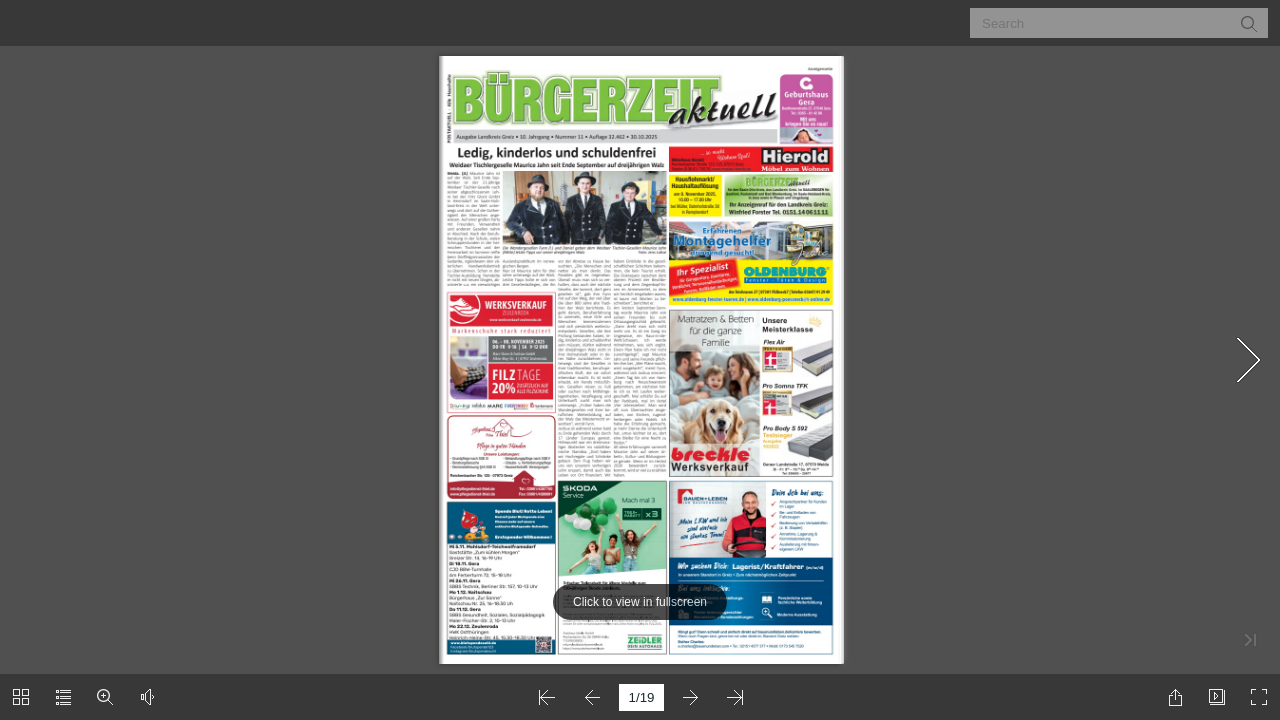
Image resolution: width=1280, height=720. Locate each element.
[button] (1248, 23)
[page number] (641, 697)
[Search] (1106, 23)
